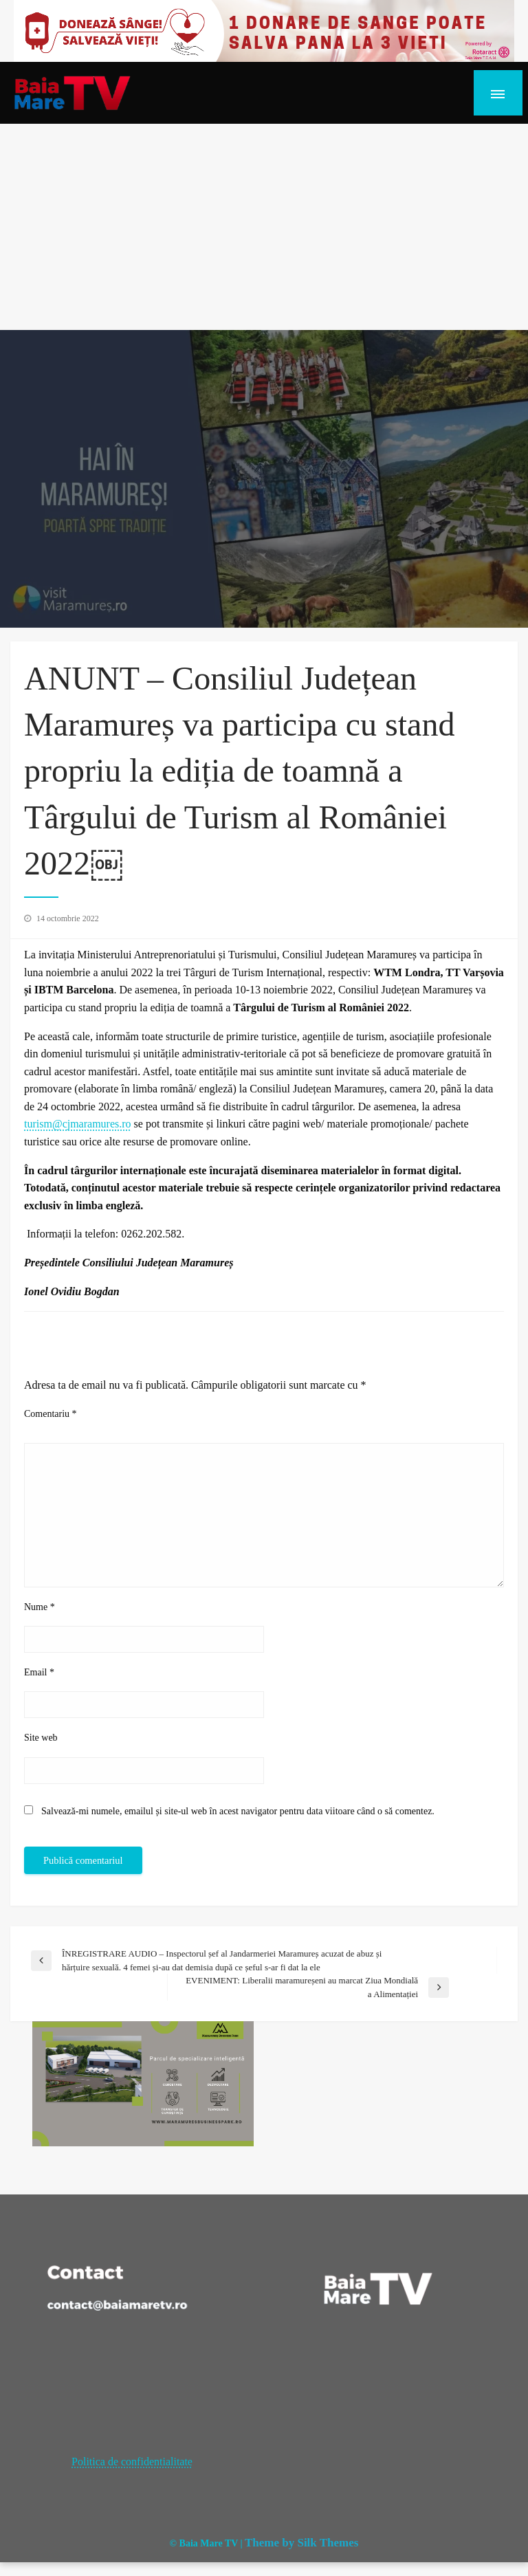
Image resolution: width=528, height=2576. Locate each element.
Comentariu (50, 1414)
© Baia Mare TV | (206, 2543)
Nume (39, 1607)
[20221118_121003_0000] (264, 30)
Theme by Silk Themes (301, 2542)
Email (39, 1672)
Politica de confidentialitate (132, 2461)
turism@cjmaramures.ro (77, 1124)
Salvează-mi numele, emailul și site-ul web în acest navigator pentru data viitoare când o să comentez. (237, 1811)
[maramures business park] (143, 2083)
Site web (41, 1737)
